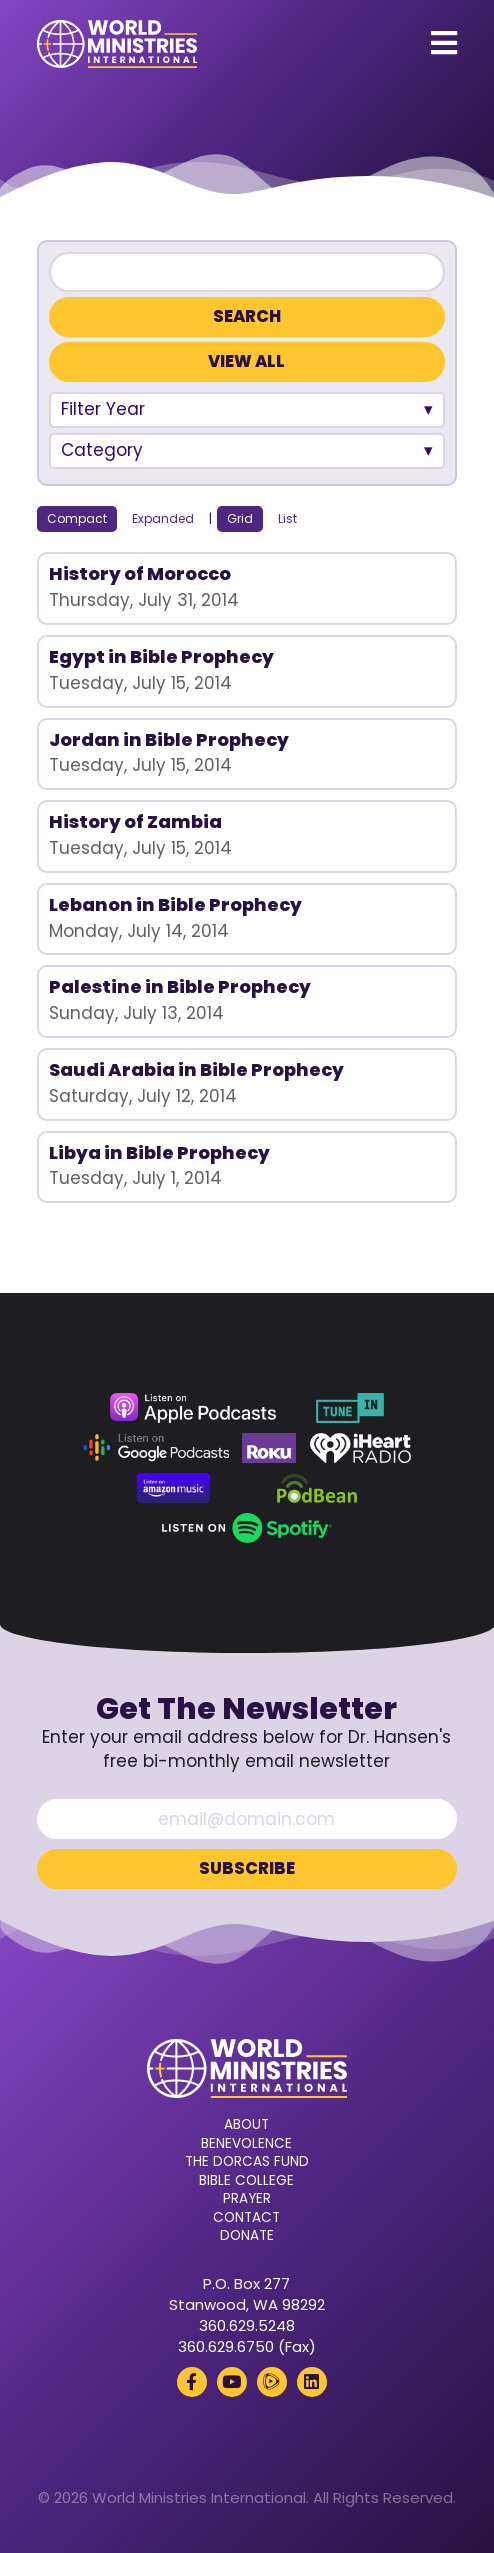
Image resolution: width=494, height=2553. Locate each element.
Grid (240, 518)
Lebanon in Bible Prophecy (175, 904)
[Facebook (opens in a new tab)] (192, 2382)
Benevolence (246, 2144)
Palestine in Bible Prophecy (180, 986)
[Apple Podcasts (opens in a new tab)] (193, 1408)
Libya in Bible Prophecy (159, 1152)
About (246, 2125)
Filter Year (103, 409)
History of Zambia (135, 821)
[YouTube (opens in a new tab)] (232, 2382)
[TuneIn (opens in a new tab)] (350, 1408)
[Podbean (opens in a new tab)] (317, 1488)
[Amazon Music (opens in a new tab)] (174, 1488)
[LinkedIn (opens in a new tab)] (312, 2382)
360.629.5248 (247, 2325)
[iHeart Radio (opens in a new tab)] (360, 1448)
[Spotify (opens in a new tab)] (246, 1528)
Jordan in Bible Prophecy (169, 739)
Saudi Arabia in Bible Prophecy (196, 1069)
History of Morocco (140, 573)
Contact (246, 2218)
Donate (247, 2236)
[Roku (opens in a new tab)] (269, 1448)
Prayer (247, 2199)
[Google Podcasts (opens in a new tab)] (156, 1448)
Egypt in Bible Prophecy (161, 656)
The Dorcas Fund (247, 2162)
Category (102, 450)
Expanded (163, 518)
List (287, 518)
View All (246, 361)
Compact (77, 518)
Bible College (246, 2181)
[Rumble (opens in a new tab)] (272, 2382)
